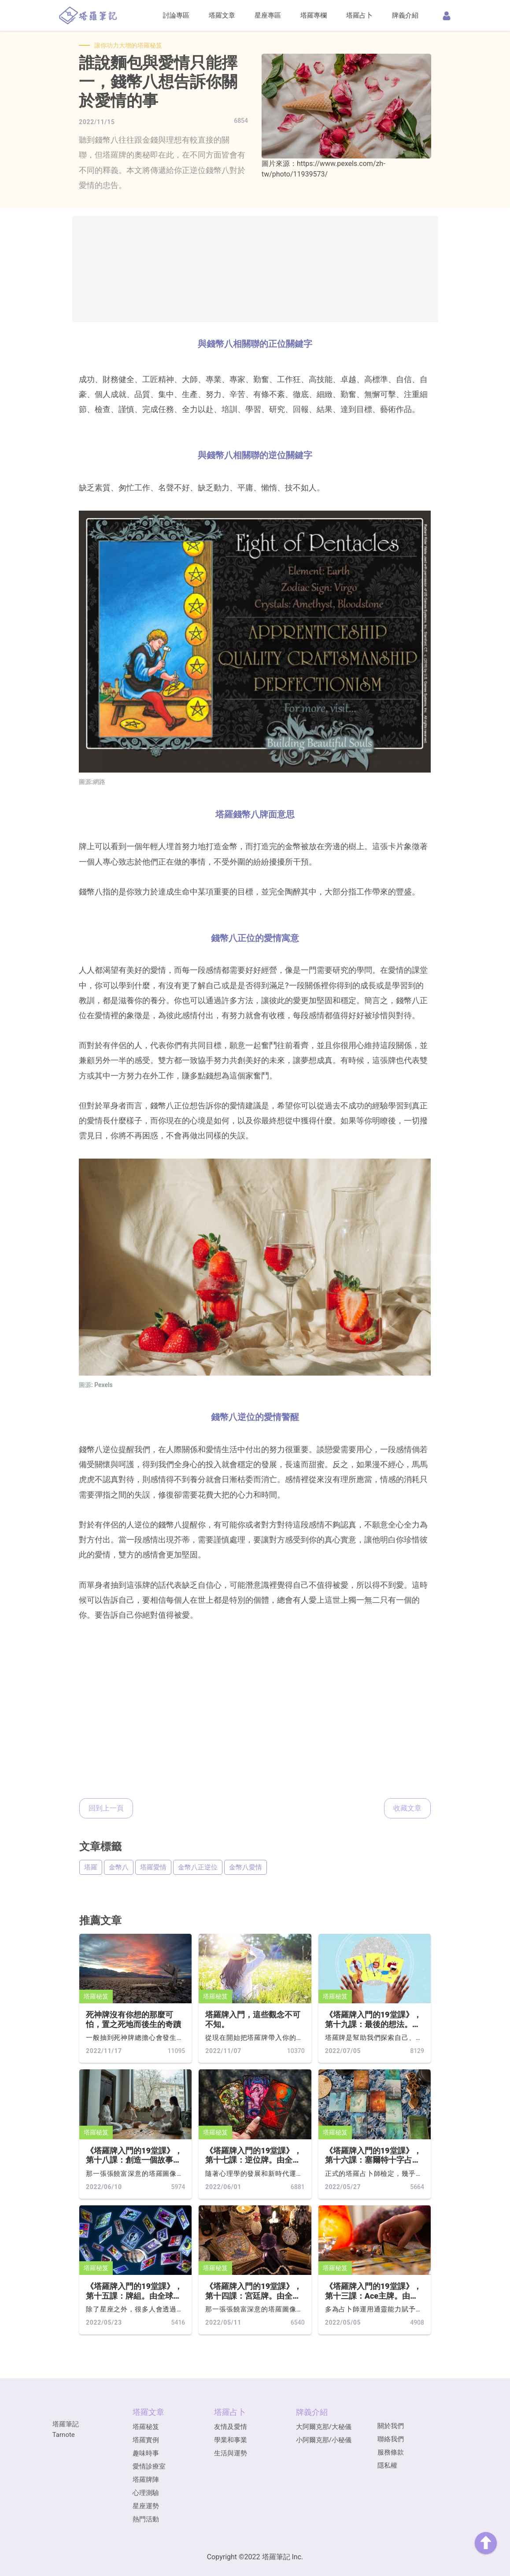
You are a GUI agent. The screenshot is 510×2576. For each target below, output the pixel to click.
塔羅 (90, 1867)
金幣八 (119, 1867)
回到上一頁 (106, 1808)
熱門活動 (146, 2519)
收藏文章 (407, 1808)
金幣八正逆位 (198, 1867)
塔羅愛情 (153, 1867)
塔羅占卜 (359, 15)
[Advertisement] (255, 269)
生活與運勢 (230, 2453)
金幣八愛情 (245, 1867)
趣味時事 (146, 2453)
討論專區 (176, 15)
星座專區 (268, 15)
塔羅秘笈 (96, 1996)
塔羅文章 (222, 15)
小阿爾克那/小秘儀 (323, 2440)
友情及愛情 (230, 2427)
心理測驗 (146, 2493)
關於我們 (390, 2426)
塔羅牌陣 (146, 2480)
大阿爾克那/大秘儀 (323, 2427)
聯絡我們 (390, 2439)
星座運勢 (146, 2506)
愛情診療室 (149, 2466)
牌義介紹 (405, 15)
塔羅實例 (146, 2440)
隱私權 (387, 2465)
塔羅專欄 (313, 15)
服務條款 (390, 2452)
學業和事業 (230, 2440)
